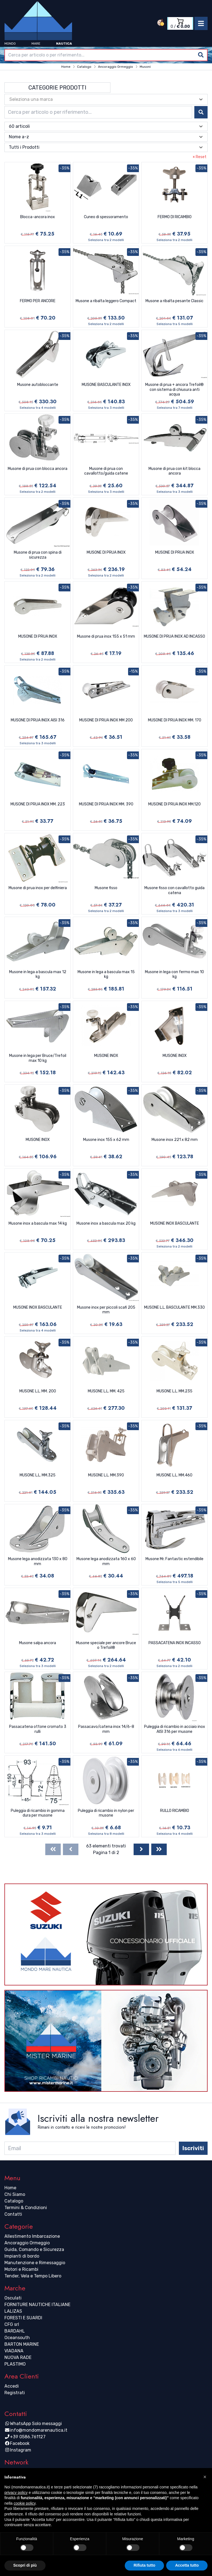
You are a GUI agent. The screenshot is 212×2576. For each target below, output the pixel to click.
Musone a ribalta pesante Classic (174, 301)
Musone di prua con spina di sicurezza (38, 555)
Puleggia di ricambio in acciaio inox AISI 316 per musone (174, 1729)
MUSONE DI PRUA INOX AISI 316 (38, 720)
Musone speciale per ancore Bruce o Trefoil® (106, 1645)
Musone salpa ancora (37, 1643)
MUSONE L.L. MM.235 (174, 1391)
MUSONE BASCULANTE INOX (106, 384)
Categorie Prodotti (57, 87)
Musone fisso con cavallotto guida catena (174, 890)
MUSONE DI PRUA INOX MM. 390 (106, 804)
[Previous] (70, 1849)
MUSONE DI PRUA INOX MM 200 (106, 720)
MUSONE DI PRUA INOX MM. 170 (174, 720)
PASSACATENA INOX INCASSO (175, 1643)
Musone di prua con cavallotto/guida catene (106, 471)
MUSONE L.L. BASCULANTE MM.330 (174, 1307)
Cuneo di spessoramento (106, 217)
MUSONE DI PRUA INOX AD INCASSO (174, 636)
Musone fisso (106, 888)
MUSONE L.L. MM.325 (37, 1475)
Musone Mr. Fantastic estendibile (174, 1559)
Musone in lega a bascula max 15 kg (106, 974)
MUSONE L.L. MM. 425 (106, 1391)
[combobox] (106, 55)
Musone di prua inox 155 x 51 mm (106, 636)
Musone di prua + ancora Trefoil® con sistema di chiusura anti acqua (174, 389)
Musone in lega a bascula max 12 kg (37, 974)
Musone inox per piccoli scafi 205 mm (106, 1310)
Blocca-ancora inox (37, 217)
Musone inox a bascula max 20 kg (106, 1223)
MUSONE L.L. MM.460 (174, 1475)
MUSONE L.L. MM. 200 (37, 1391)
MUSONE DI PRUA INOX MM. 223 (37, 804)
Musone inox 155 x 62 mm (106, 1139)
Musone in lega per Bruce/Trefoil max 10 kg (37, 1058)
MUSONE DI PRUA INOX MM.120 (174, 804)
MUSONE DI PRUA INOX (106, 552)
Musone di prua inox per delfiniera (38, 888)
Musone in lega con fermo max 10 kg (174, 974)
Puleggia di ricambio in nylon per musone (106, 1813)
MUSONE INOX (106, 1055)
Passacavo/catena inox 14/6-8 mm (106, 1729)
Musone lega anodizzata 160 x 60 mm (106, 1561)
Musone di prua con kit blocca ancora (174, 471)
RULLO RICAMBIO (174, 1810)
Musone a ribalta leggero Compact (106, 301)
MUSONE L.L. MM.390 (106, 1475)
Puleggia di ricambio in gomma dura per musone (38, 1813)
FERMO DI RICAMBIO (175, 217)
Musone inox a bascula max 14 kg (38, 1223)
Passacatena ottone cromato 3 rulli (37, 1729)
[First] (53, 1849)
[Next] (141, 1849)
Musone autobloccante (37, 384)
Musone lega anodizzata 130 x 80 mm (37, 1561)
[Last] (159, 1849)
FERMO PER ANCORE (37, 301)
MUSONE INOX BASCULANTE (174, 1223)
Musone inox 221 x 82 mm (175, 1139)
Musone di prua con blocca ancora (37, 468)
